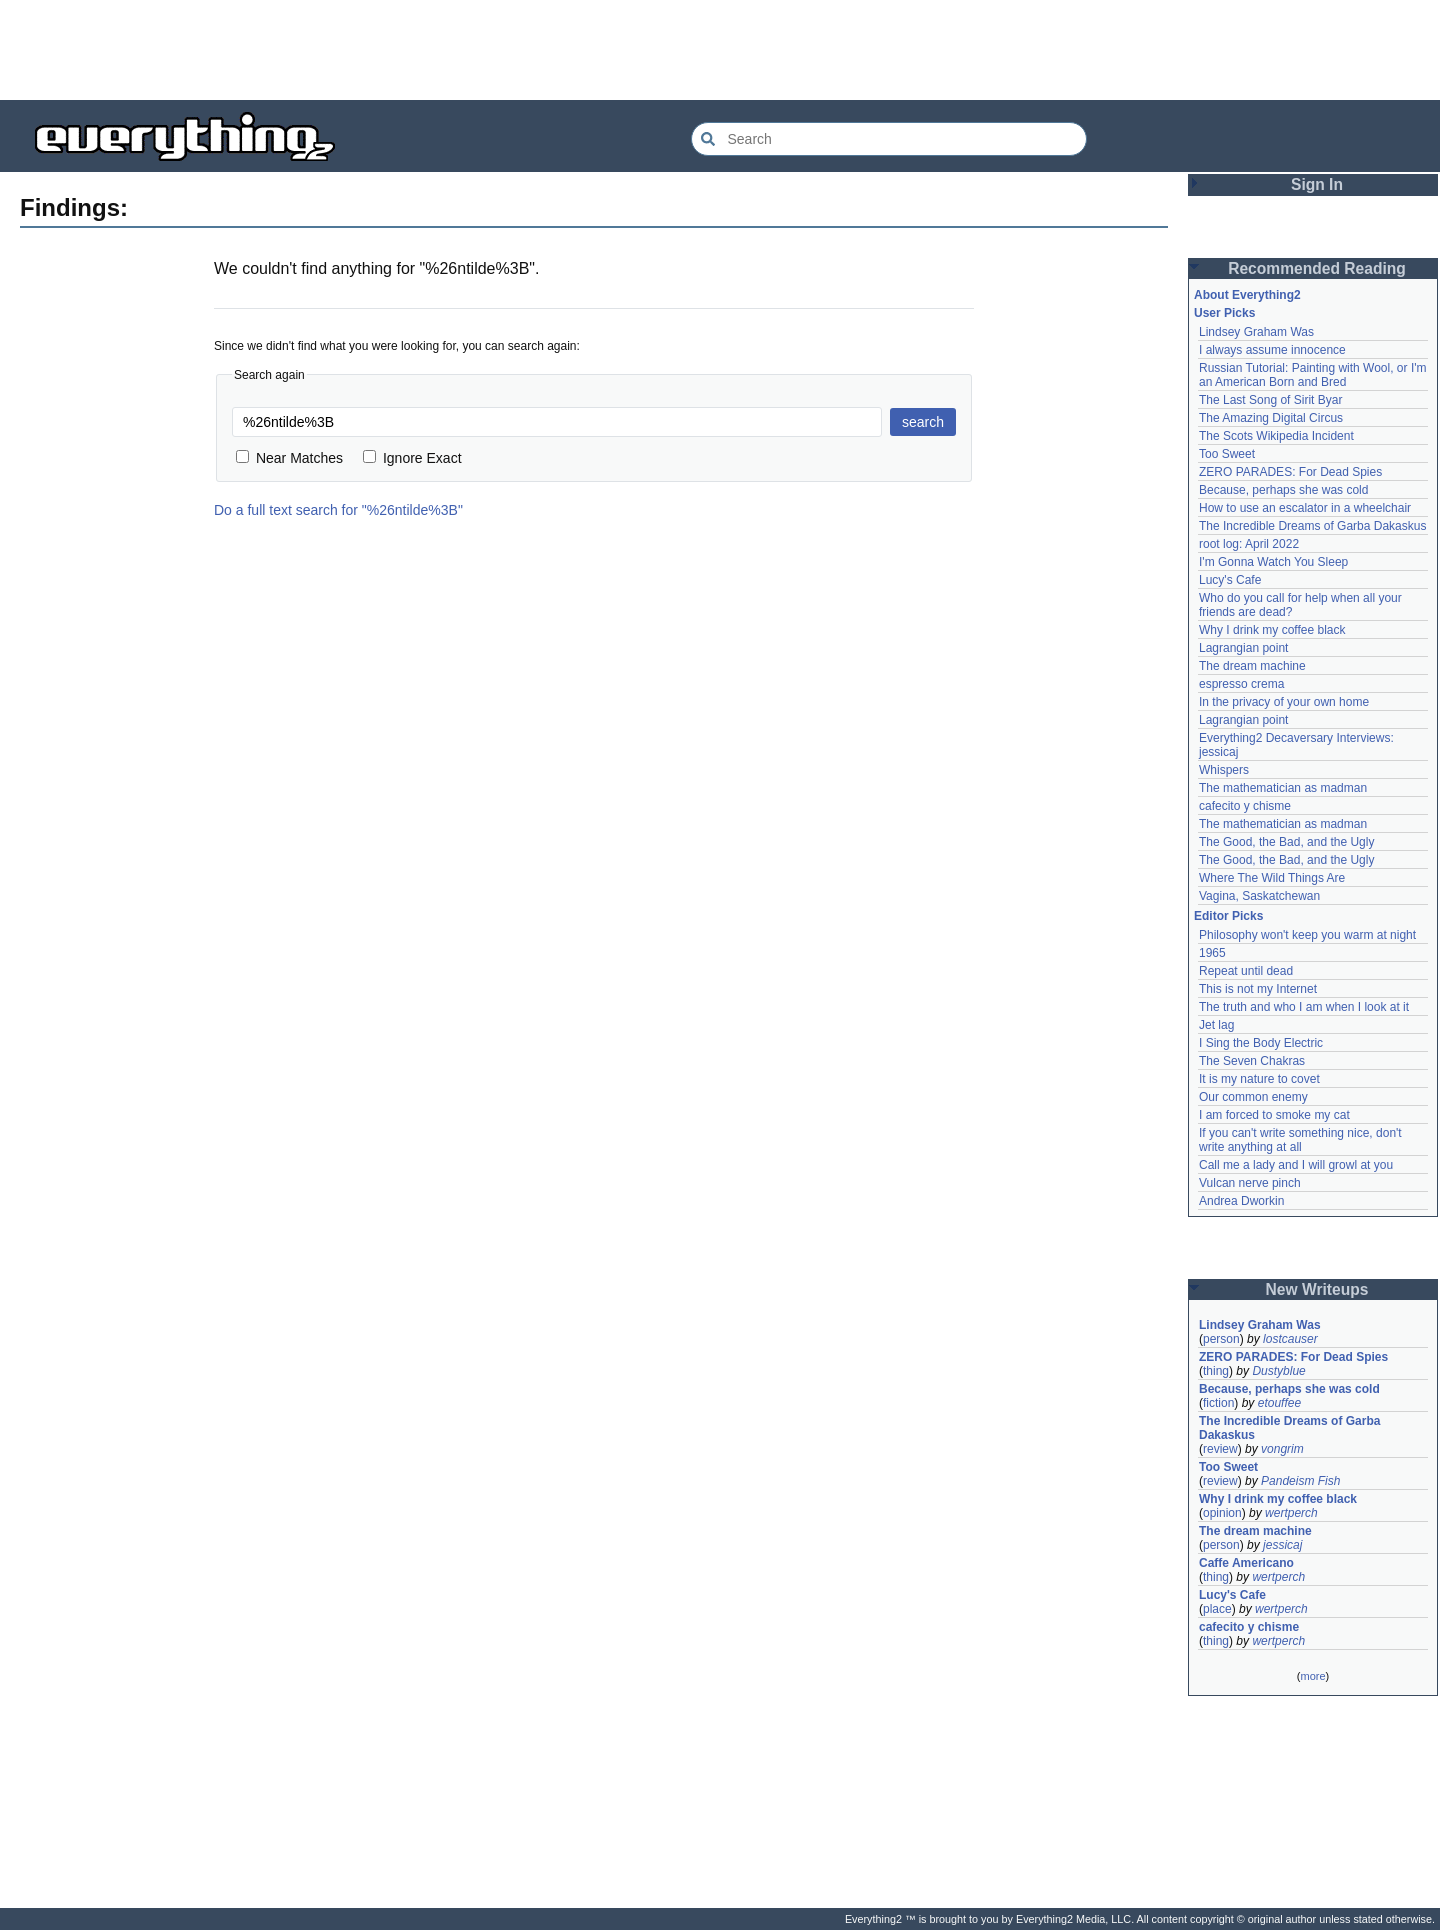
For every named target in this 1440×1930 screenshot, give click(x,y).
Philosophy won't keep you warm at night (1307, 935)
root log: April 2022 (1249, 544)
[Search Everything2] (889, 139)
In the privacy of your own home (1284, 702)
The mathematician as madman (1283, 788)
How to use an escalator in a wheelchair (1305, 508)
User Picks (1224, 313)
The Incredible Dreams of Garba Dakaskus (1312, 526)
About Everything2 (1247, 295)
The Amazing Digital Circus (1271, 418)
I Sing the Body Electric (1261, 1043)
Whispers (1224, 770)
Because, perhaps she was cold (1283, 490)
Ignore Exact (412, 458)
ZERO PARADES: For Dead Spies (1290, 472)
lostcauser (1290, 1339)
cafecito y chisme (1245, 806)
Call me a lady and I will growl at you (1296, 1165)
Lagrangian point (1243, 648)
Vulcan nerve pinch (1250, 1183)
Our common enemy (1253, 1097)
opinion (1222, 1513)
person (1221, 1339)
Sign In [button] (1317, 184)
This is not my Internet (1258, 989)
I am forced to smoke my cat (1274, 1115)
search (923, 422)
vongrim (1282, 1449)
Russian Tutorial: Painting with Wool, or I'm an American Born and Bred (1314, 375)
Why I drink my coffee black (1272, 630)
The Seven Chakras (1252, 1061)
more (1312, 1676)
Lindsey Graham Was (1256, 332)
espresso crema (1241, 684)
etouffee (1279, 1403)
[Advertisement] (720, 50)
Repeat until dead (1246, 971)
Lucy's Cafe (1230, 580)
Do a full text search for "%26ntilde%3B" (338, 510)
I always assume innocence (1272, 350)
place (1217, 1609)
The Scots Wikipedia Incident (1276, 436)
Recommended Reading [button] (1317, 268)
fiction (1218, 1403)
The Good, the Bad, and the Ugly (1286, 842)
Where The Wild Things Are (1272, 878)
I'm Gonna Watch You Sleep (1273, 562)
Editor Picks (1228, 916)
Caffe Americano (1246, 1563)
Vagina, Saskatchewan (1259, 896)
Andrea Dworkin (1241, 1201)
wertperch (1291, 1513)
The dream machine (1252, 666)
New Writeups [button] (1317, 1289)
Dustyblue (1278, 1371)
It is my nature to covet (1259, 1079)
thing (1216, 1371)
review (1220, 1449)
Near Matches (289, 458)
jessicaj (1282, 1545)
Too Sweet (1227, 454)
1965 (1212, 953)
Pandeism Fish (1300, 1481)
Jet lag (1216, 1025)
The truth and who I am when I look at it (1304, 1007)
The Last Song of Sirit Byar (1270, 400)
